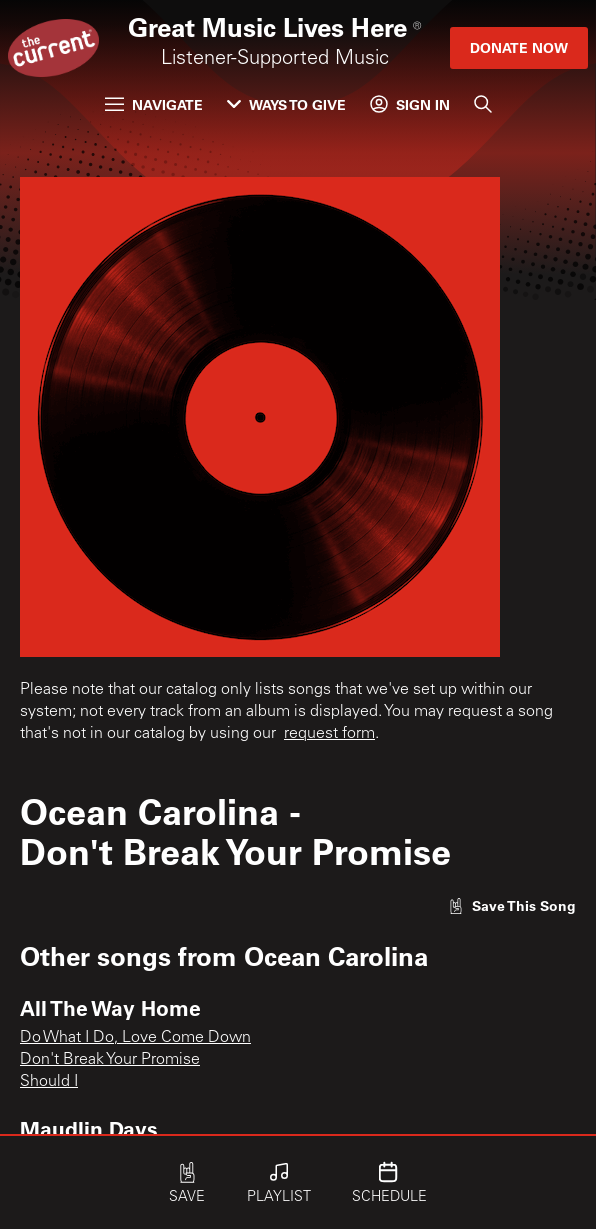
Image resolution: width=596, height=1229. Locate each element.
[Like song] (512, 905)
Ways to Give (286, 104)
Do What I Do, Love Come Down (135, 1038)
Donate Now (519, 47)
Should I (49, 1082)
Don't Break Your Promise (110, 1060)
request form (329, 734)
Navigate (154, 104)
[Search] (483, 104)
